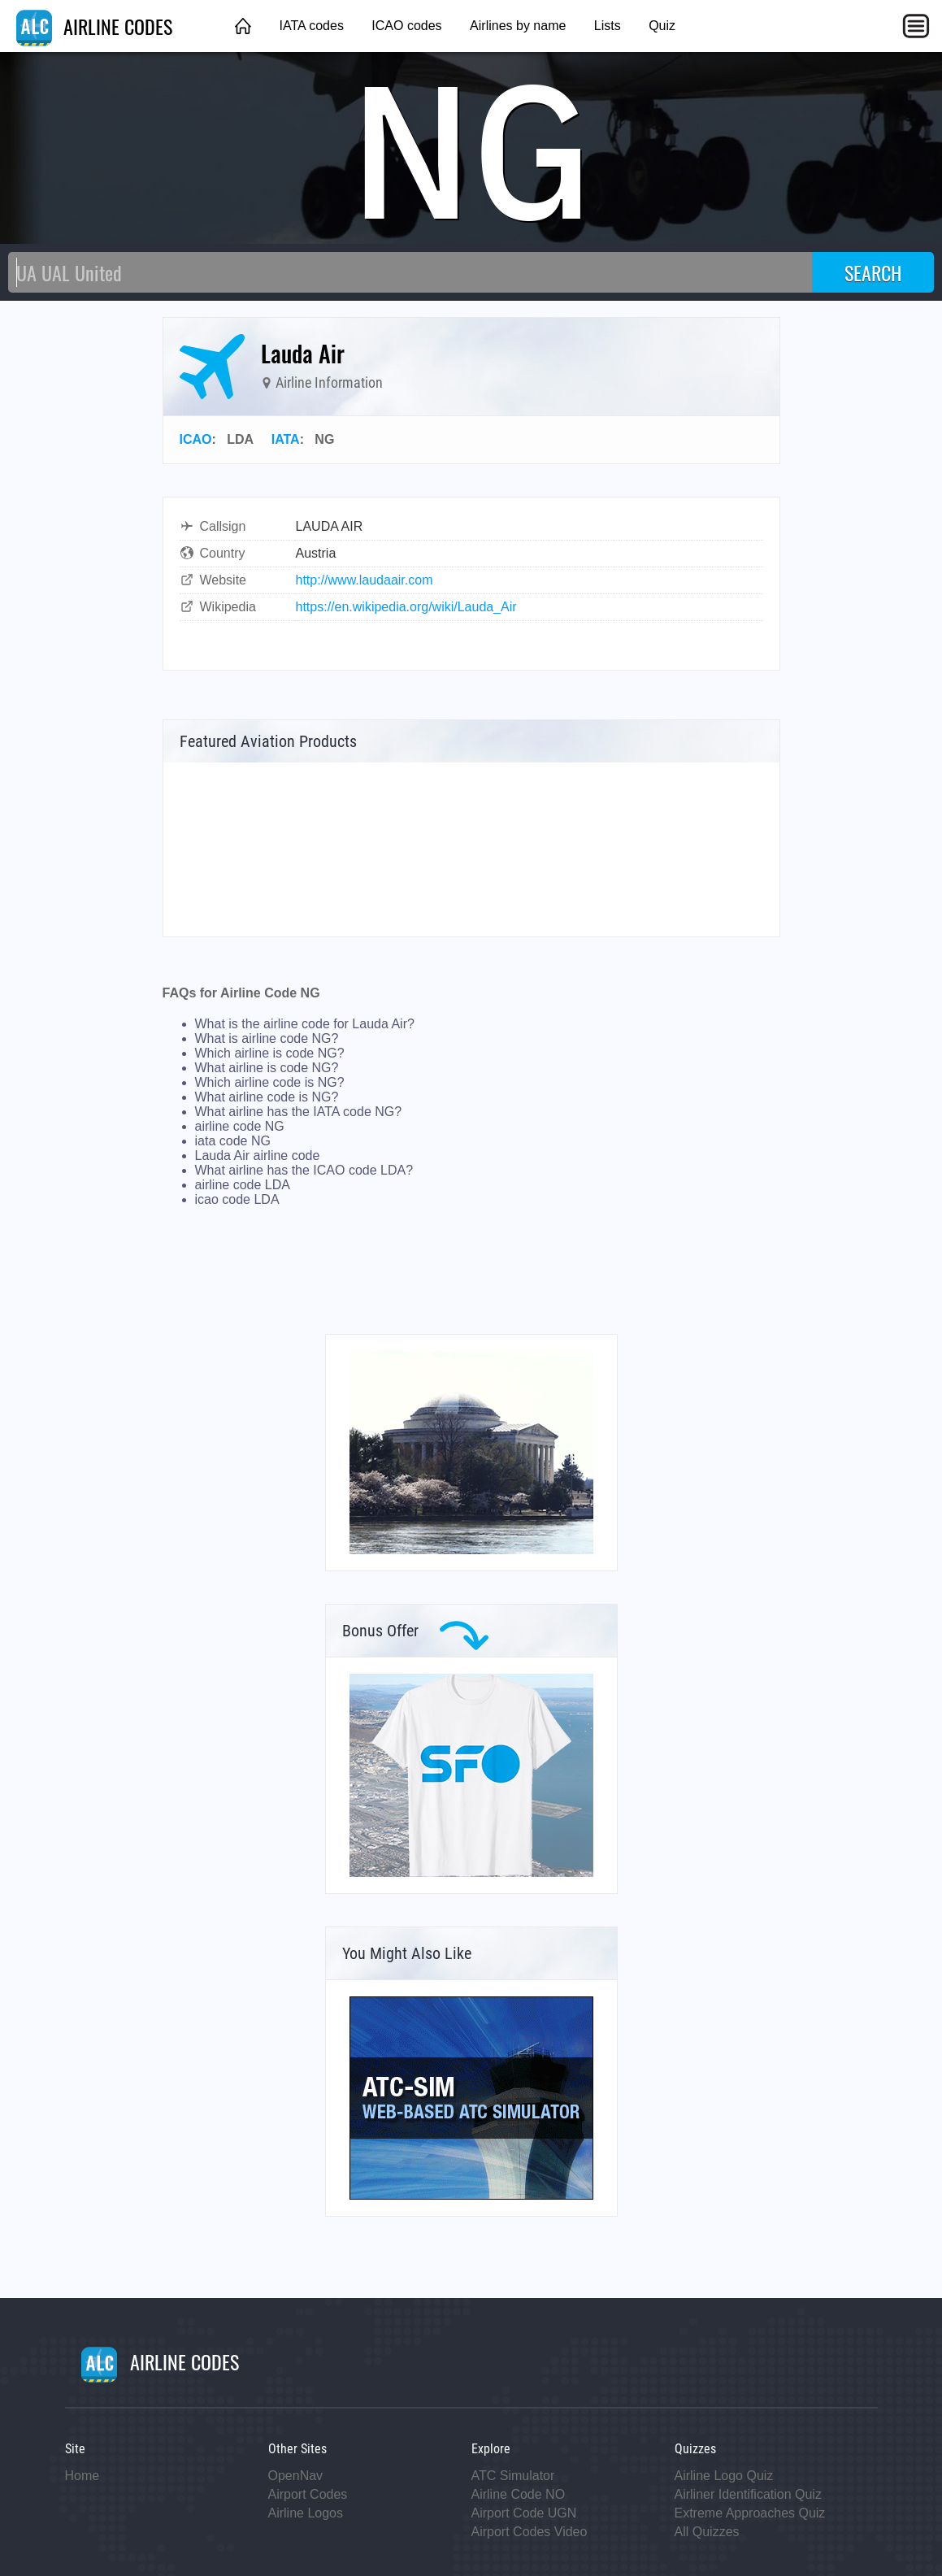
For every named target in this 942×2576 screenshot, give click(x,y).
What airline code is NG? (267, 1097)
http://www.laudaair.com (364, 580)
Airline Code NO (518, 2494)
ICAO (196, 439)
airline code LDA (242, 1185)
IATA (285, 439)
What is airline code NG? (267, 1038)
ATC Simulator (513, 2476)
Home (82, 2476)
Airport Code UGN (524, 2513)
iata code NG (233, 1141)
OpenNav (295, 2476)
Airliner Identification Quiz (748, 2494)
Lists (607, 26)
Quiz (662, 26)
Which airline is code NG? (270, 1053)
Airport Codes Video (529, 2532)
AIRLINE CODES (94, 26)
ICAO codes (406, 26)
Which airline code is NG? (270, 1082)
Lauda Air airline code (257, 1155)
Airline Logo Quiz (724, 2476)
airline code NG (239, 1126)
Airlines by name (518, 26)
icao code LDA (237, 1199)
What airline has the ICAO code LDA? (304, 1170)
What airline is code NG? (267, 1068)
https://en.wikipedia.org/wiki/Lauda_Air (406, 607)
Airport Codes (308, 2494)
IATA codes (311, 26)
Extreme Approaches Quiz (750, 2513)
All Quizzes (707, 2532)
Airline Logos (306, 2513)
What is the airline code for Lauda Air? (305, 1024)
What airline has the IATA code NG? (298, 1112)
